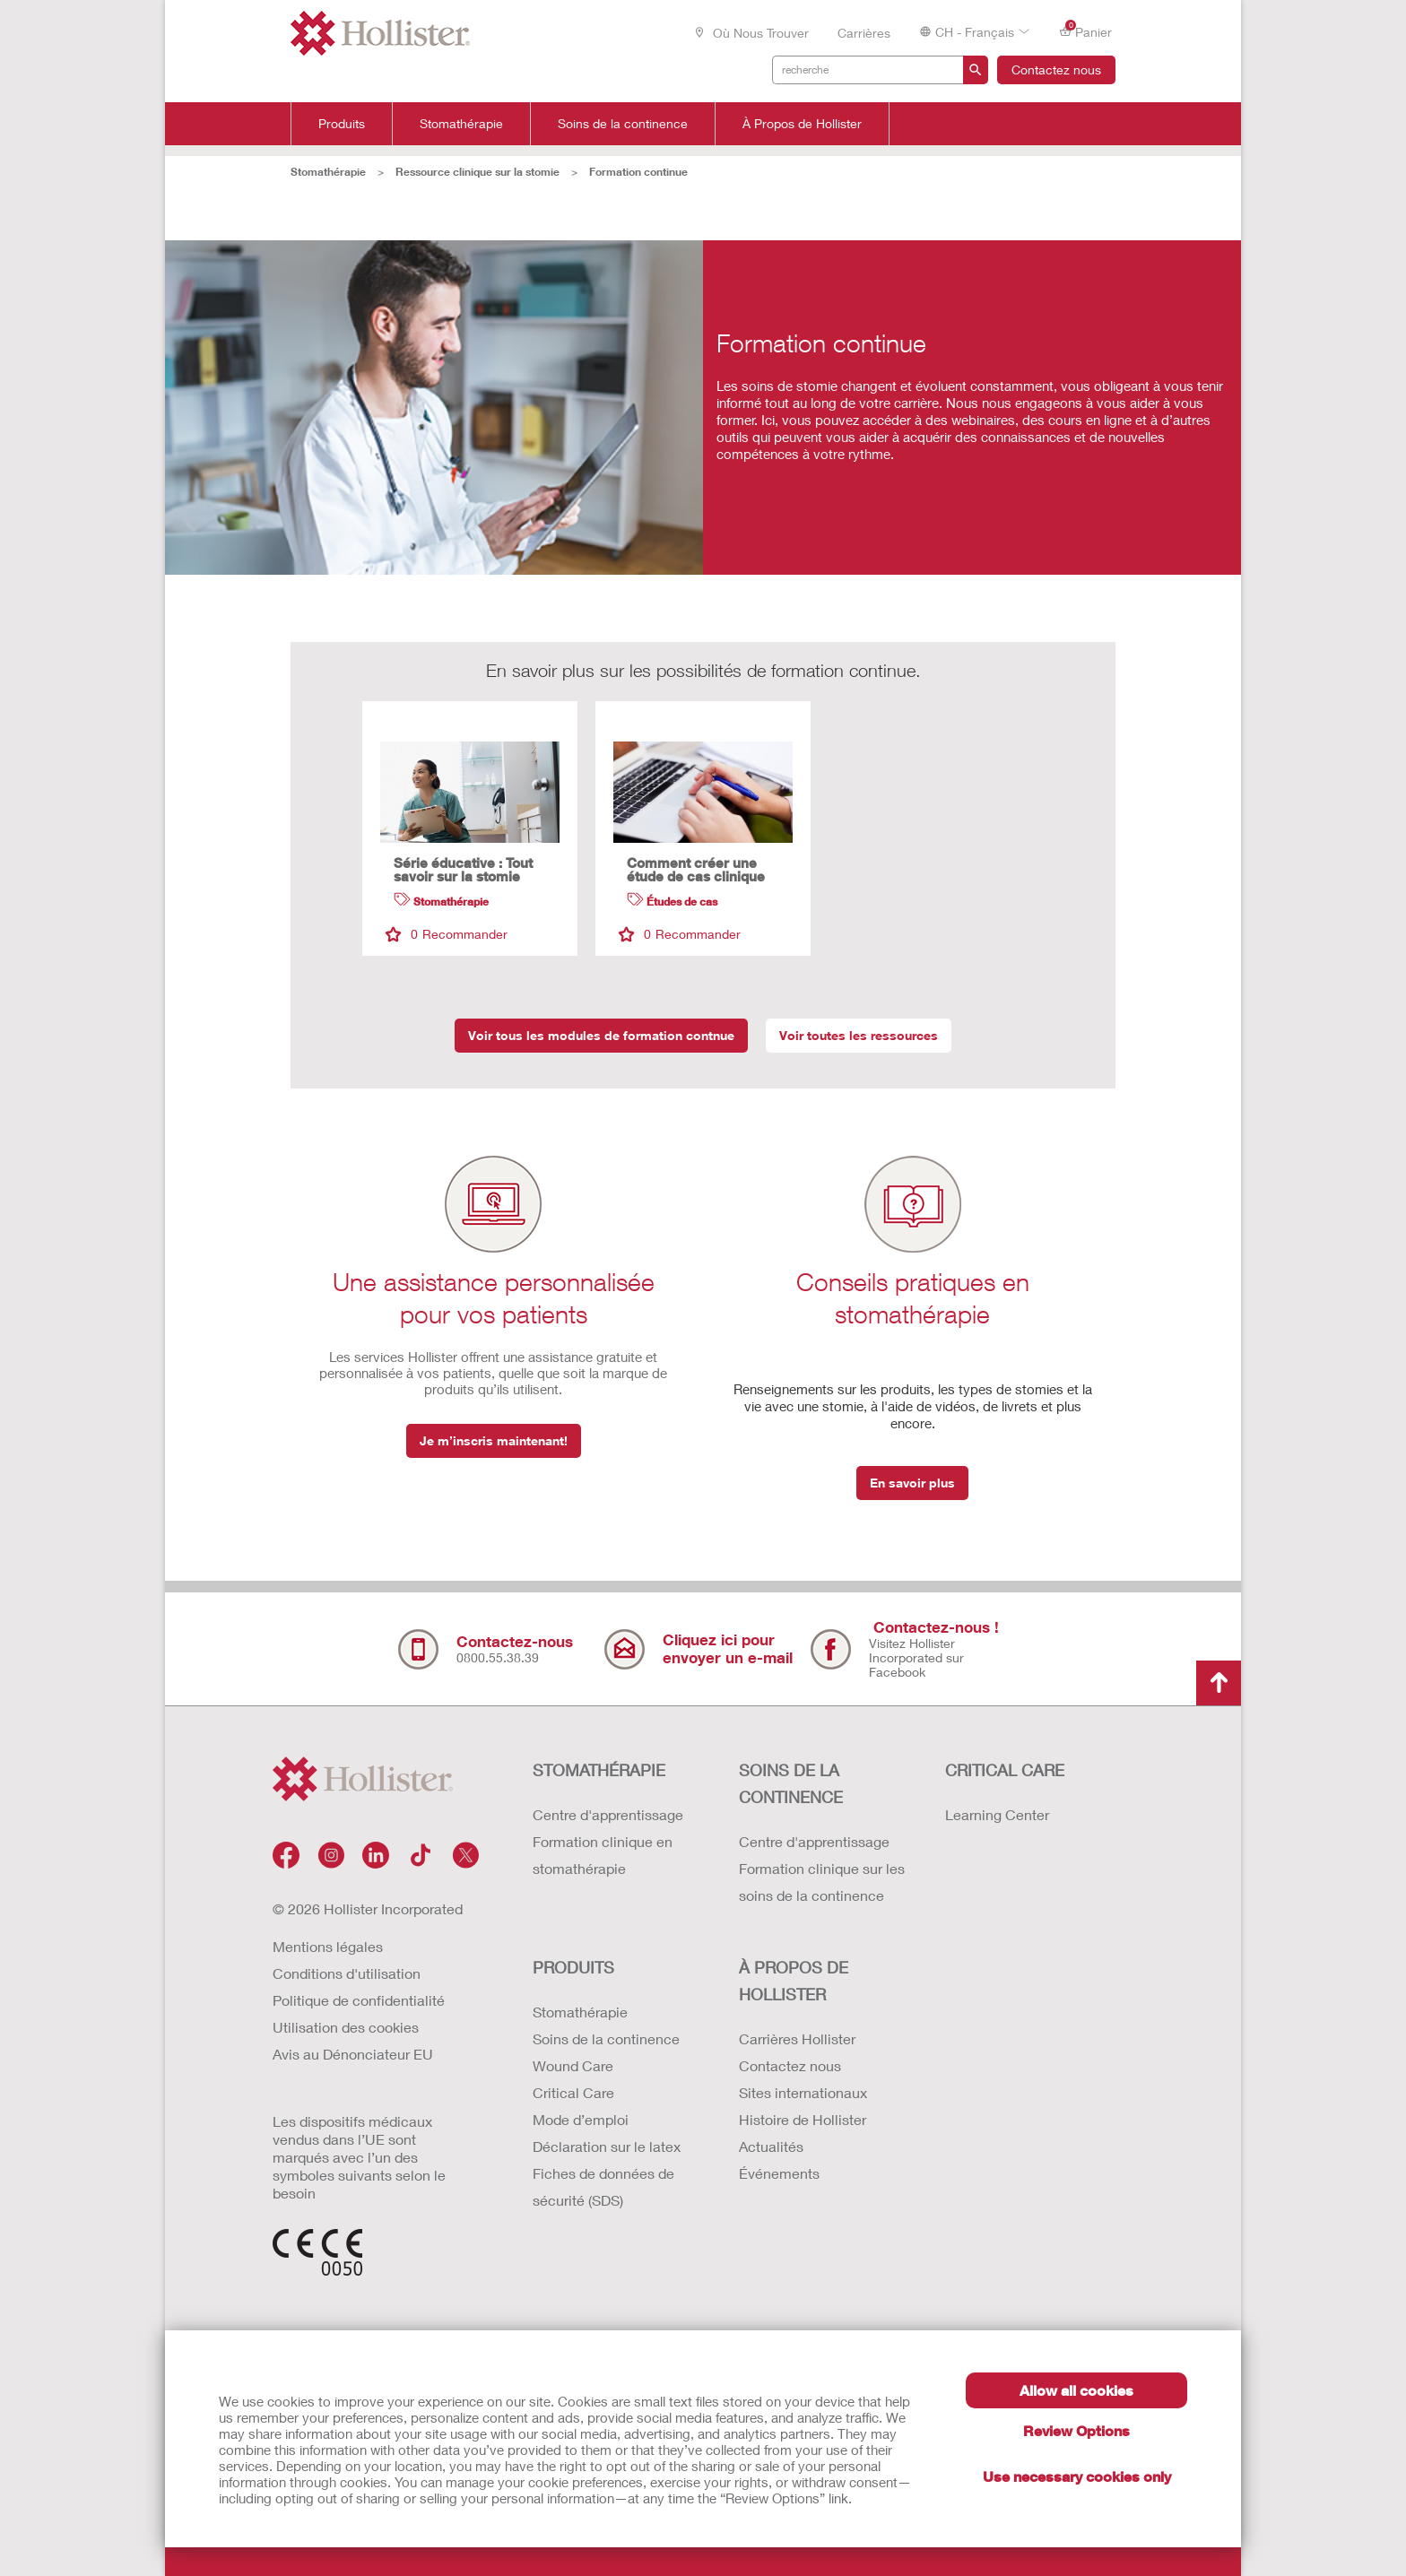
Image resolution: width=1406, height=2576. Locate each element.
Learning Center (997, 1814)
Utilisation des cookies (346, 2026)
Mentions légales (328, 1946)
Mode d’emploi (581, 2119)
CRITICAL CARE (1004, 1770)
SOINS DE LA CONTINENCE (791, 1783)
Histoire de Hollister (802, 2119)
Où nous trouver (751, 32)
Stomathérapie (461, 124)
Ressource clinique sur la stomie (477, 171)
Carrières (864, 32)
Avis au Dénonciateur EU (353, 2053)
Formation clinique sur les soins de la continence (822, 1882)
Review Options (1076, 2430)
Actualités (771, 2146)
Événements (779, 2172)
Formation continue (638, 171)
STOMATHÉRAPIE (599, 1770)
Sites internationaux (803, 2092)
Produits (341, 124)
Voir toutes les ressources (858, 1035)
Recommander (447, 933)
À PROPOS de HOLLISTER (793, 1980)
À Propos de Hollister (802, 124)
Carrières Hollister (797, 2038)
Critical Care (573, 2092)
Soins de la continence (623, 124)
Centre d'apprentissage (608, 1814)
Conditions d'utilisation (347, 1973)
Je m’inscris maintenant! (494, 1440)
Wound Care (573, 2065)
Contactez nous (1056, 69)
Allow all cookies (1076, 2389)
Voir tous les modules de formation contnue (601, 1035)
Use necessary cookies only (1077, 2476)
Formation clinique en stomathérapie (603, 1855)
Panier (1085, 31)
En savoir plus (912, 1482)
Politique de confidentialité (359, 1999)
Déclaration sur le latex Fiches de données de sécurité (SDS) (607, 2173)
